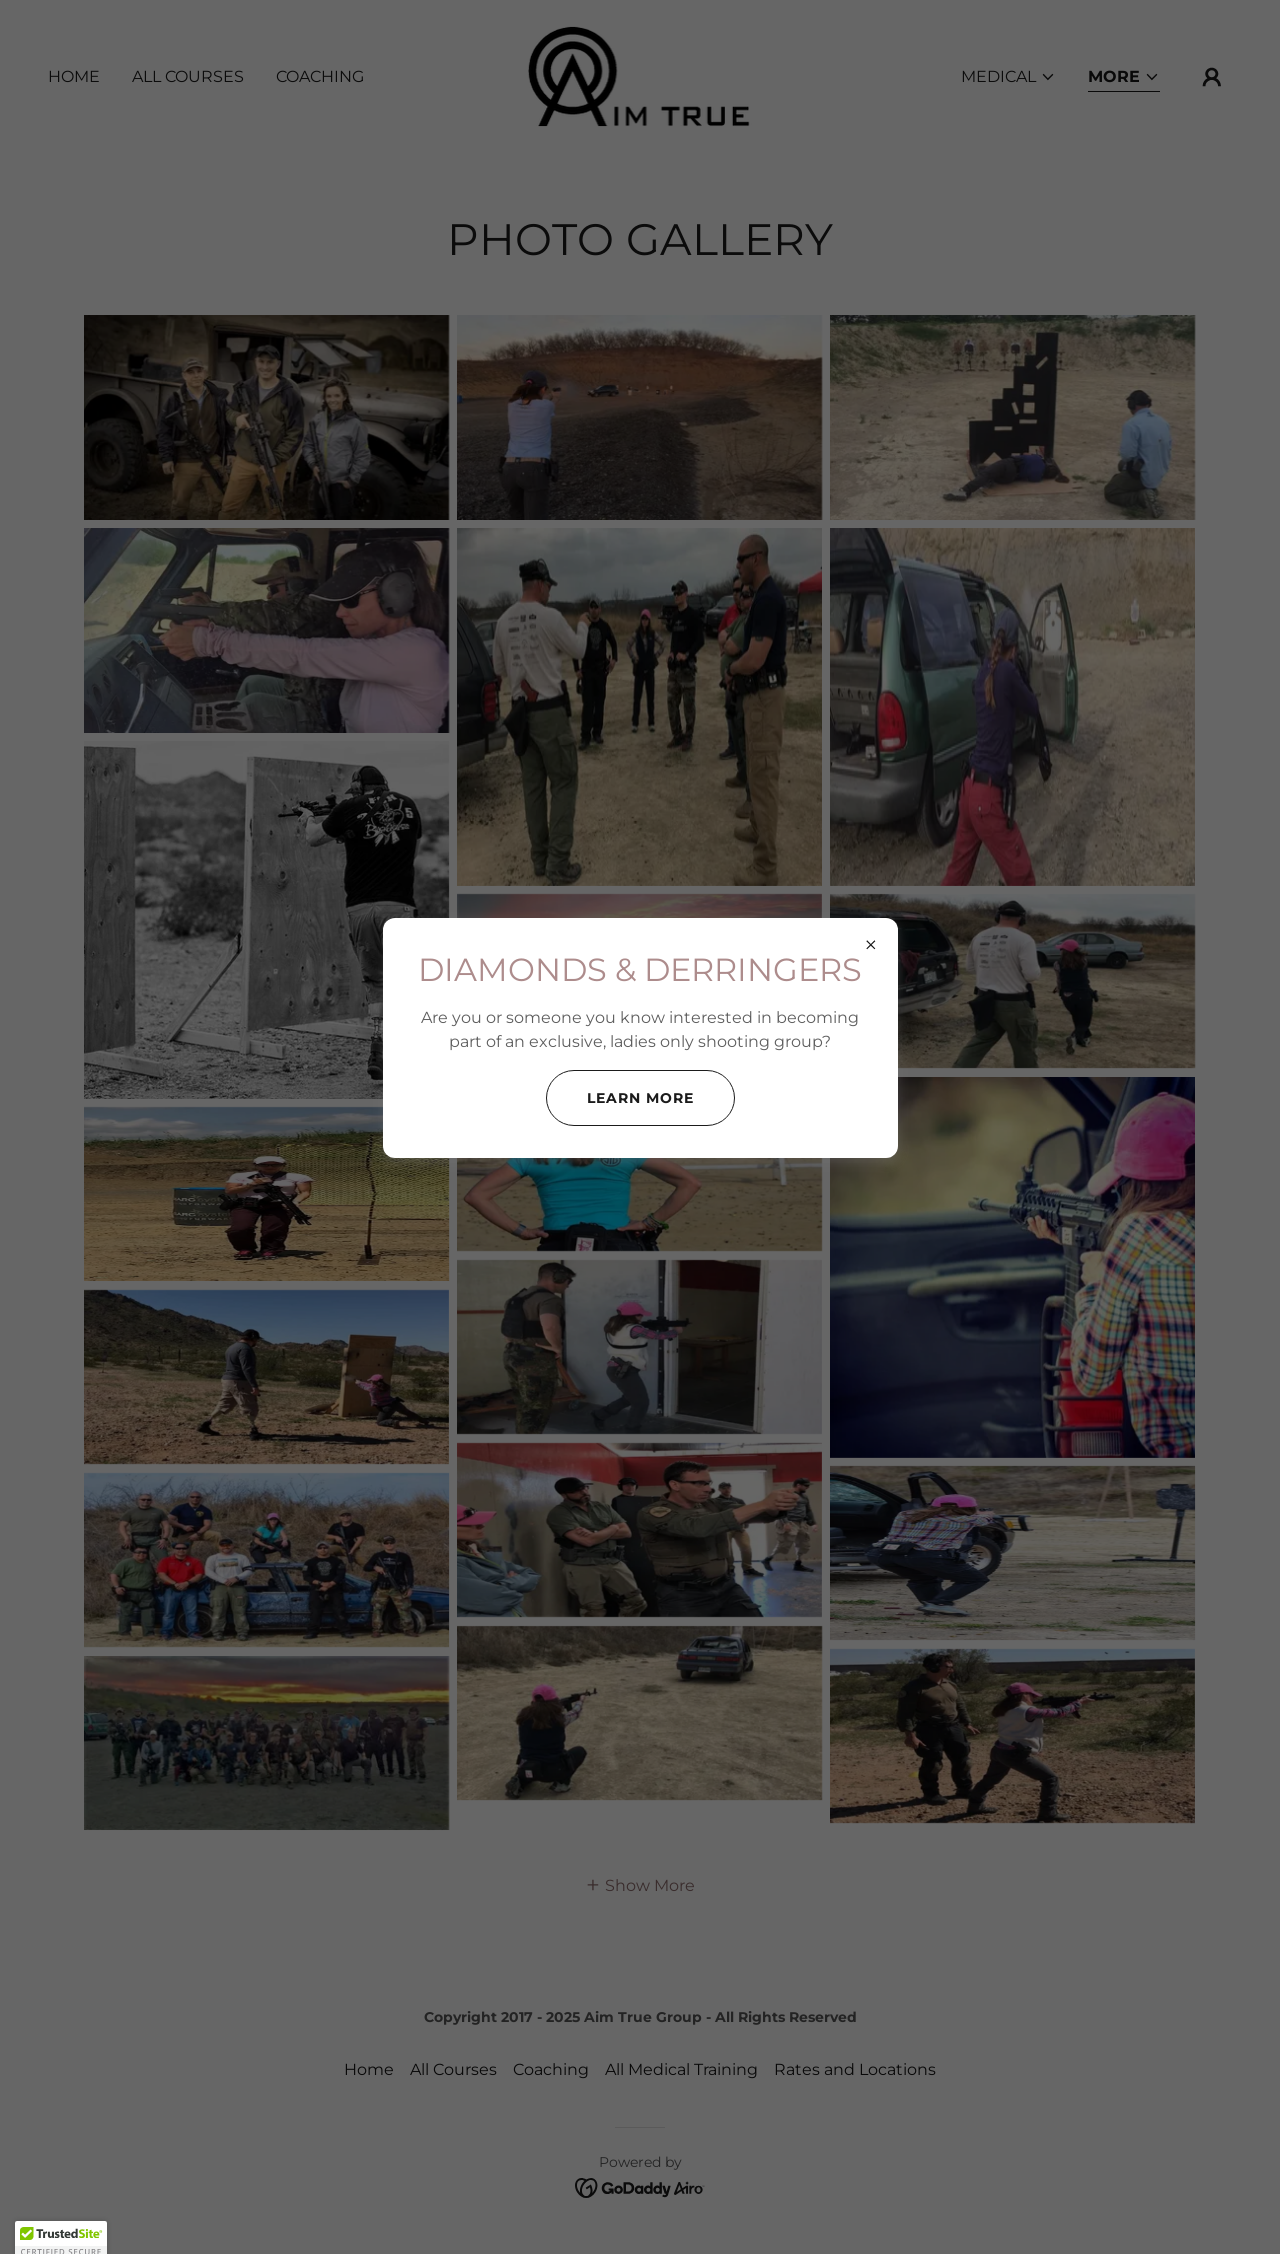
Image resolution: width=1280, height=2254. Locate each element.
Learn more (640, 1098)
